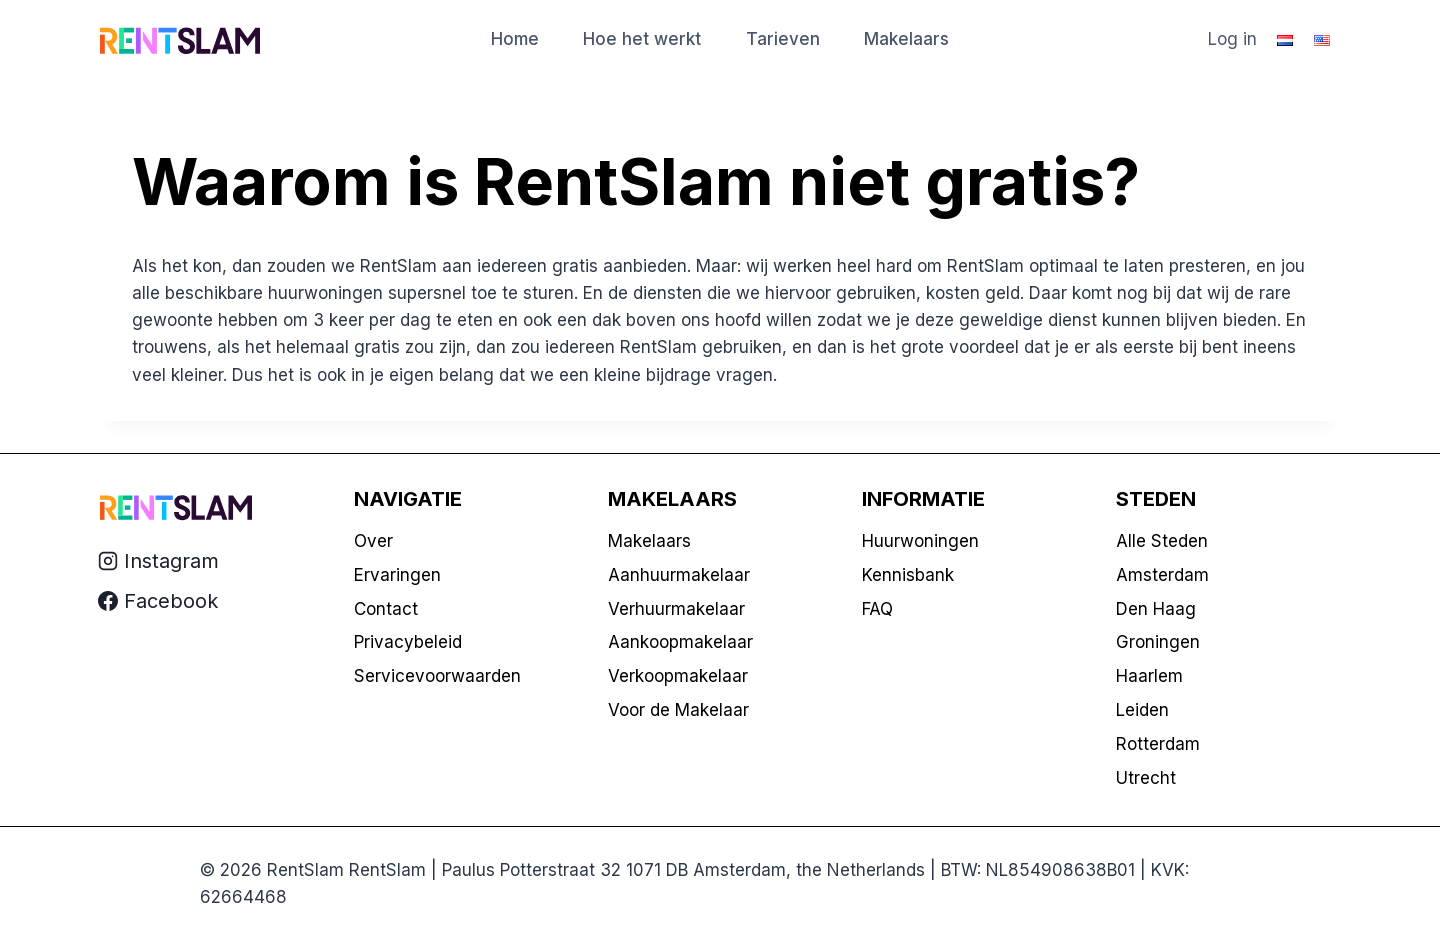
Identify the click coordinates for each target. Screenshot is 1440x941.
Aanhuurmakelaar (679, 575)
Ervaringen (397, 575)
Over (373, 541)
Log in (1232, 39)
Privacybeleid (408, 642)
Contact (386, 609)
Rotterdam (1158, 744)
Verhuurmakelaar (676, 609)
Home (515, 39)
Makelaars (906, 39)
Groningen (1158, 642)
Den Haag (1156, 609)
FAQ (877, 609)
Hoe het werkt (642, 39)
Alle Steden (1162, 541)
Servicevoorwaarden (437, 676)
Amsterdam (1162, 575)
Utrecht (1146, 778)
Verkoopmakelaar (678, 676)
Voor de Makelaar (678, 710)
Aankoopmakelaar (680, 642)
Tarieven (783, 39)
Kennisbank (908, 575)
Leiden (1142, 710)
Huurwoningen (920, 541)
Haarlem (1149, 676)
